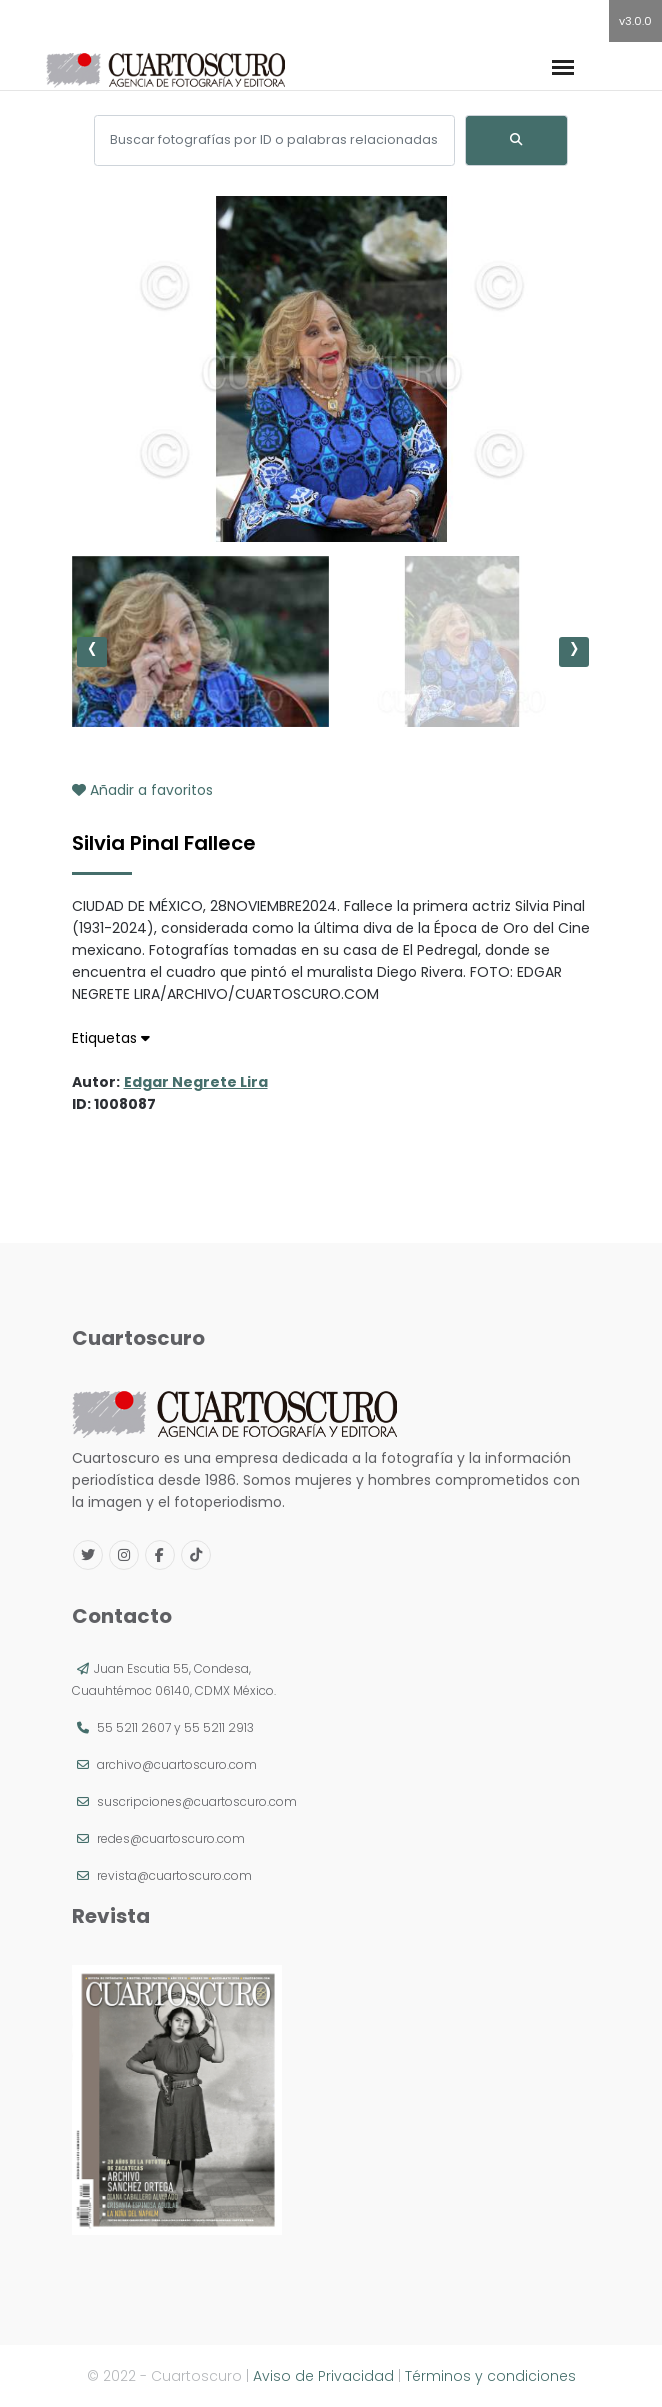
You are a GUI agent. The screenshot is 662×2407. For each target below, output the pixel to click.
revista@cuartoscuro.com (174, 1875)
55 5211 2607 (134, 1727)
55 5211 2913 (219, 1727)
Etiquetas (111, 1038)
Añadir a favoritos (142, 790)
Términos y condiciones (490, 2376)
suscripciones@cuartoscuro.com (197, 1801)
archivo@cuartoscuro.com (177, 1764)
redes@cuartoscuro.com (171, 1838)
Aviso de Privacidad (323, 2376)
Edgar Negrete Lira (196, 1082)
